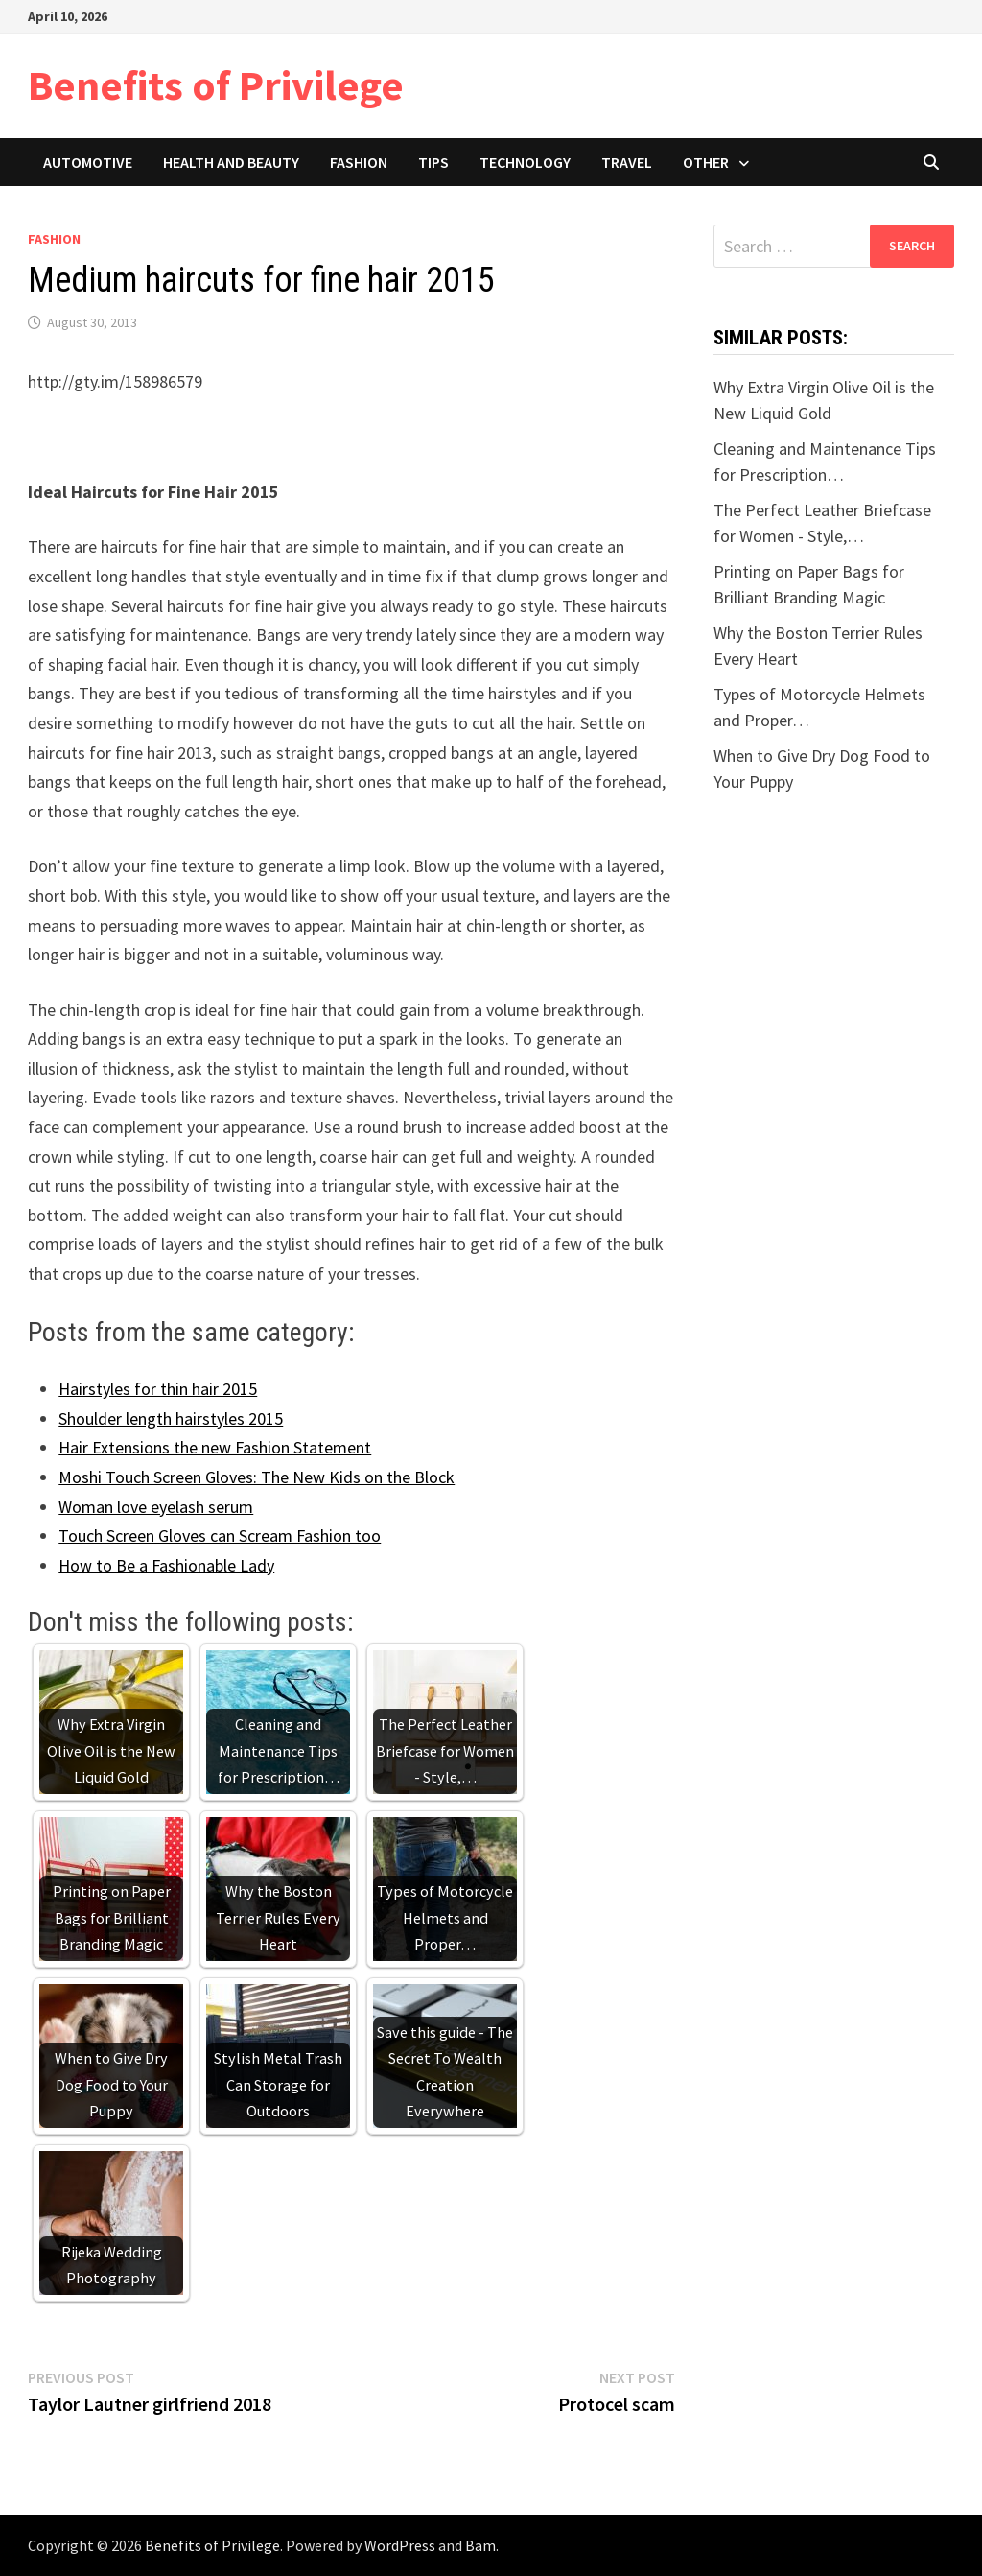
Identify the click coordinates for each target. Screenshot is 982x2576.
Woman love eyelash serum (155, 1507)
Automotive (87, 162)
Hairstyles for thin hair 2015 (157, 1389)
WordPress (399, 2545)
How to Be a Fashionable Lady (166, 1565)
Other (706, 162)
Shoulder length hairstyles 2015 (170, 1418)
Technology (525, 162)
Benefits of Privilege (216, 85)
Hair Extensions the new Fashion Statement (214, 1447)
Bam (480, 2545)
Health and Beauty (231, 162)
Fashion (358, 162)
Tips (433, 162)
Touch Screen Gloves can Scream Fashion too (219, 1535)
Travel (626, 162)
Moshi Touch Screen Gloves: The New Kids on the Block (256, 1477)
